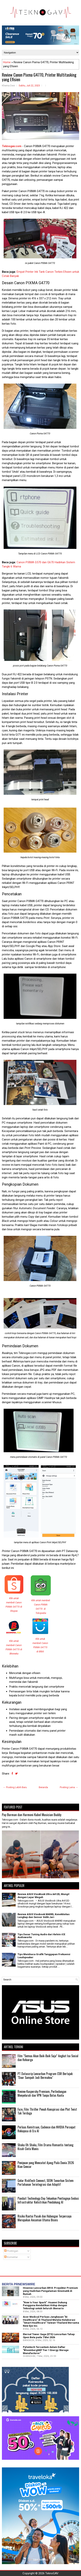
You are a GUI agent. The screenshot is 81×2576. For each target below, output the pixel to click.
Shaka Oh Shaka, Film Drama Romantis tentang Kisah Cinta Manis (45, 2147)
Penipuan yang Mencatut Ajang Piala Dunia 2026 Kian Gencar (46, 2164)
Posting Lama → (69, 1787)
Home (7, 62)
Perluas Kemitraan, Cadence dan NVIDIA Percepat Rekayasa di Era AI (46, 2129)
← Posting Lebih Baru (15, 1787)
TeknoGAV (51, 2573)
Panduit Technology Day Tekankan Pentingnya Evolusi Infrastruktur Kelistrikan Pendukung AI (48, 2200)
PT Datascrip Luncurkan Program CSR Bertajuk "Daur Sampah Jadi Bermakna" (45, 2075)
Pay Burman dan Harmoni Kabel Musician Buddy (31, 1814)
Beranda (43, 1787)
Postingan (11, 2250)
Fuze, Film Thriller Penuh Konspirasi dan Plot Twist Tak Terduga (47, 2111)
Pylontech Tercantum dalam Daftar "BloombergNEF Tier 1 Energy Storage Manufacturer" (46, 2350)
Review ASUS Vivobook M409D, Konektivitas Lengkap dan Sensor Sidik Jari (44, 1916)
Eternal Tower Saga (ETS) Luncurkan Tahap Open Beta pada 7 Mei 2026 (49, 2336)
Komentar (11, 2257)
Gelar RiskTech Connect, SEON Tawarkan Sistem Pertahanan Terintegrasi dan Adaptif (46, 2182)
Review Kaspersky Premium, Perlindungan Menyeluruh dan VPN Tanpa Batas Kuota (42, 2093)
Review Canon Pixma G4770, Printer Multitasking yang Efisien (39, 77)
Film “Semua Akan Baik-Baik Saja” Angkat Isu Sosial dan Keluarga (48, 2058)
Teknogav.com (11, 146)
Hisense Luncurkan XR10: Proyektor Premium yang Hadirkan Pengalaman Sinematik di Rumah (50, 2290)
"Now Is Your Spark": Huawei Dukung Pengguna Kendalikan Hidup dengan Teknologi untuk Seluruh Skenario (45, 2305)
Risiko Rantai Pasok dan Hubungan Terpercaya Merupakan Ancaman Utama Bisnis (44, 2218)
